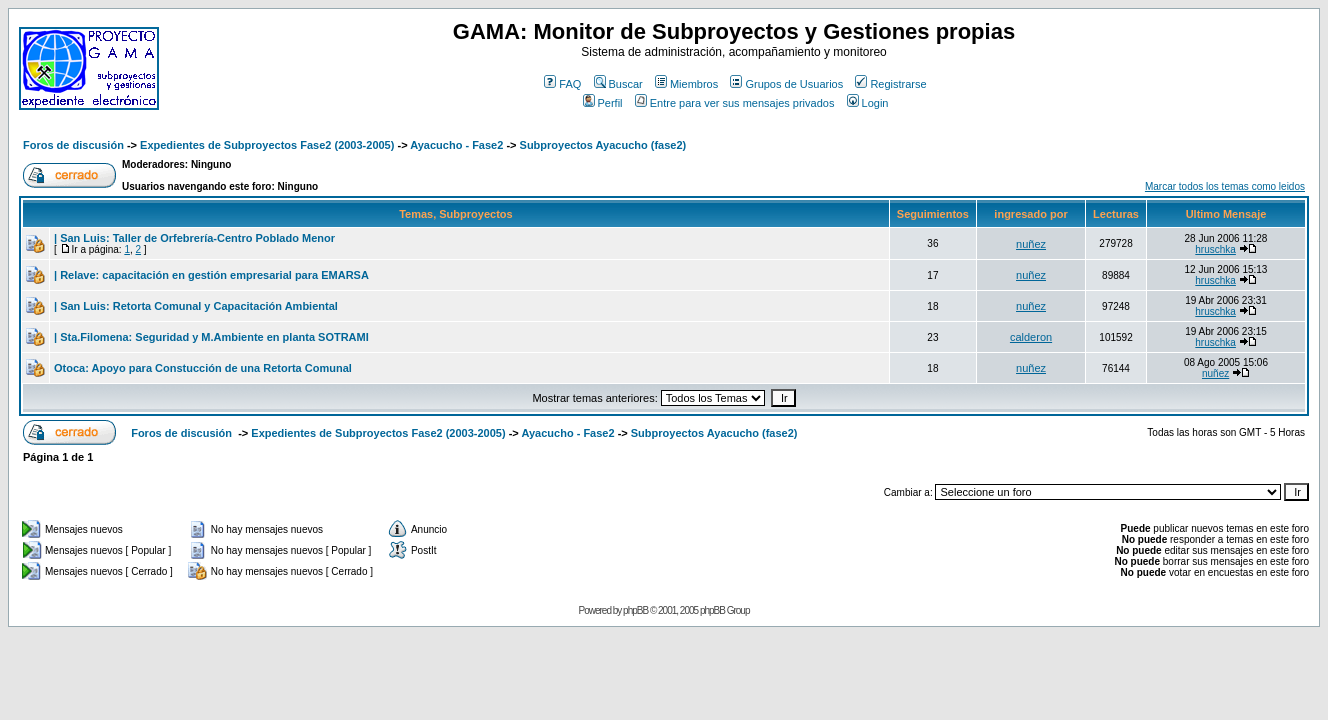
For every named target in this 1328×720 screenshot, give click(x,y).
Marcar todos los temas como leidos (1225, 186)
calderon (1031, 337)
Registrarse (890, 84)
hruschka (1215, 249)
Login (868, 103)
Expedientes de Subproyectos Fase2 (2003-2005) (267, 145)
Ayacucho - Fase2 (456, 145)
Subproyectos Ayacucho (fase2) (603, 145)
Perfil (603, 103)
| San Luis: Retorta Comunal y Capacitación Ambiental (196, 306)
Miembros (686, 84)
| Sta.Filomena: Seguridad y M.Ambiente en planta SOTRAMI (211, 337)
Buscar (618, 84)
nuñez (1031, 244)
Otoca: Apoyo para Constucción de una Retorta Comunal (203, 368)
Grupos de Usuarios (786, 84)
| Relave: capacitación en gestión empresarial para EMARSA (211, 275)
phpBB (635, 610)
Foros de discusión (73, 145)
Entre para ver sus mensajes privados (735, 103)
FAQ (562, 84)
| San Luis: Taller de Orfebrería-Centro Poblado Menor (194, 238)
